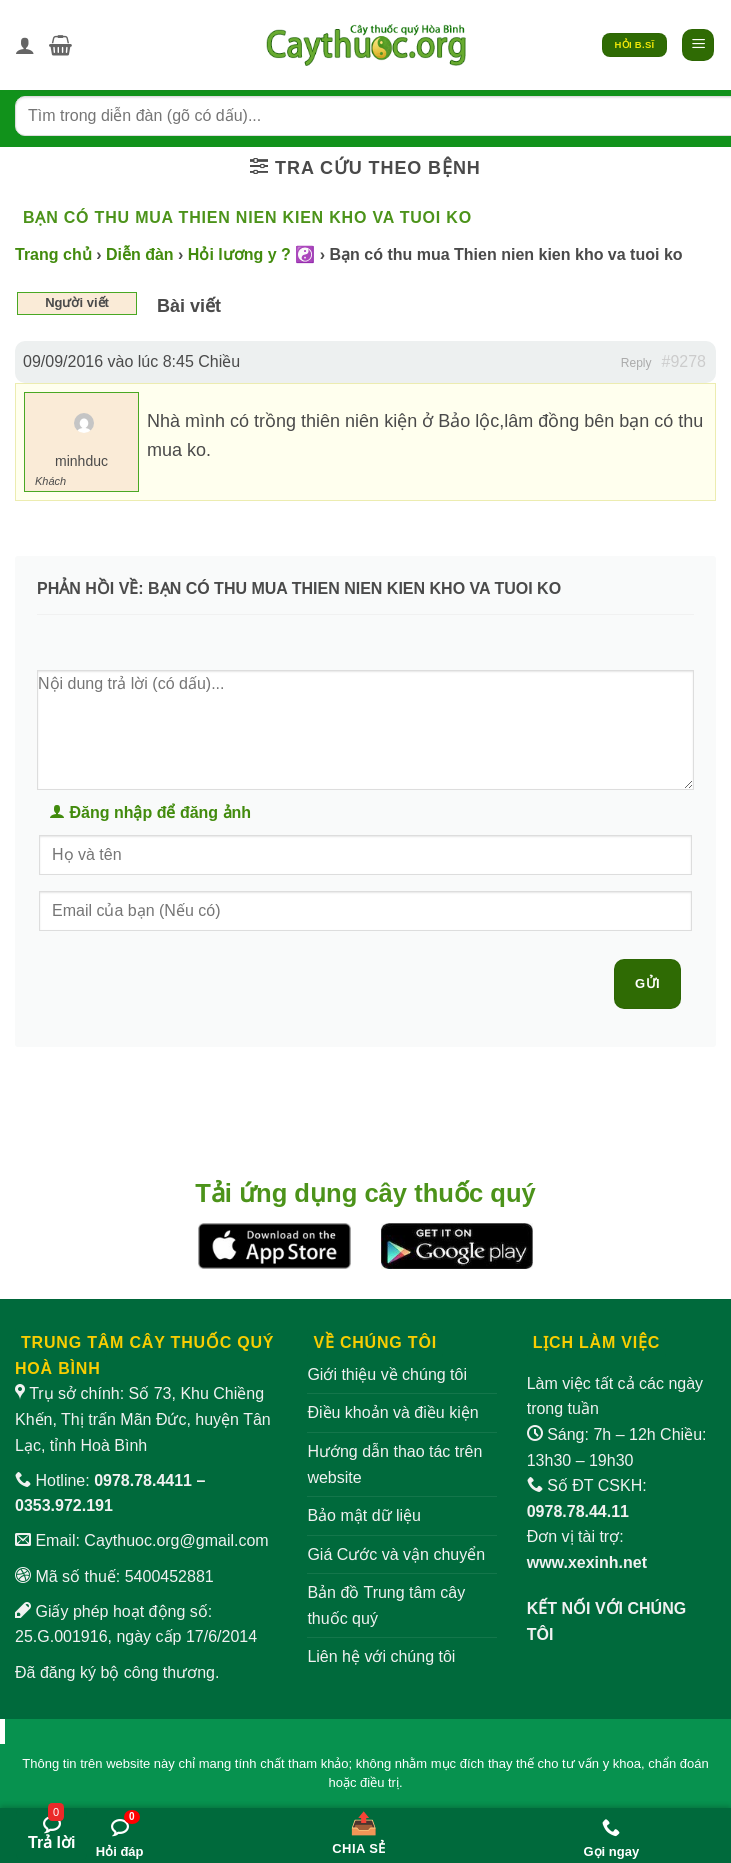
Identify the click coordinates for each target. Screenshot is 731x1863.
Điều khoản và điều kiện (392, 1412)
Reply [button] (636, 363)
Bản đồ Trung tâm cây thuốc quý (386, 1605)
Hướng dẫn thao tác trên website (394, 1464)
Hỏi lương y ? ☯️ (251, 254)
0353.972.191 (64, 1505)
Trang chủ (53, 254)
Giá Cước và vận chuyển (396, 1554)
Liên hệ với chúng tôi (381, 1656)
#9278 (684, 361)
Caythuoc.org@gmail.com (176, 1540)
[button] (60, 45)
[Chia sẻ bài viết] (358, 1829)
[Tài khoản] (25, 45)
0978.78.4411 (143, 1480)
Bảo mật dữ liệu (364, 1515)
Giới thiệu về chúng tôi (387, 1374)
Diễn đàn (140, 254)
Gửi (647, 983)
